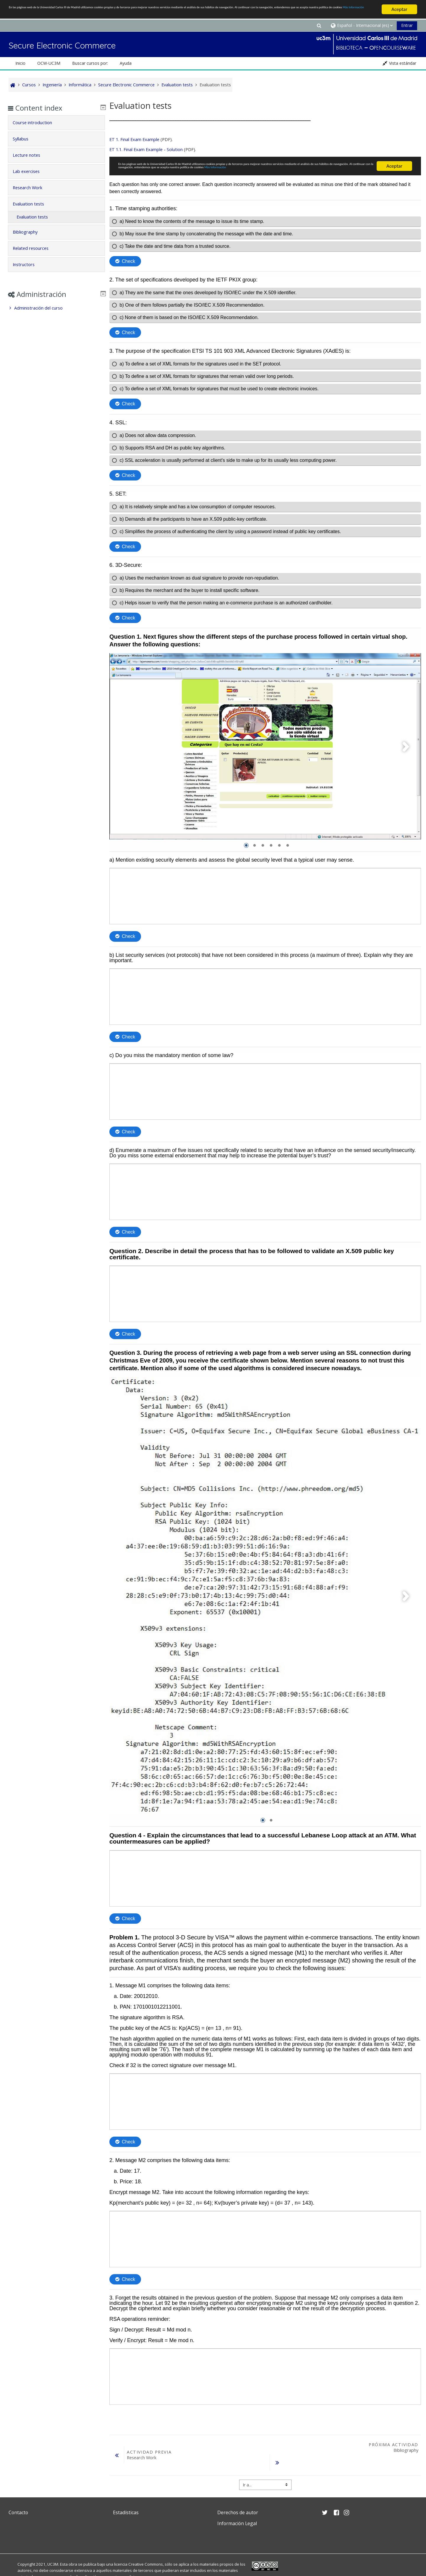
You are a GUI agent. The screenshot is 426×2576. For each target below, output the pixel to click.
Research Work (32, 187)
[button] (319, 25)
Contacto (18, 2510)
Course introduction (36, 122)
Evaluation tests (32, 204)
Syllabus (25, 139)
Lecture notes (31, 155)
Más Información (202, 15)
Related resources (35, 248)
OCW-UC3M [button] (48, 63)
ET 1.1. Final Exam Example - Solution (145, 149)
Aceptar (399, 9)
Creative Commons (145, 2562)
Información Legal (237, 2521)
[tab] (56, 123)
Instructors (28, 264)
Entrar (407, 25)
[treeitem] (56, 308)
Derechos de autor (237, 2510)
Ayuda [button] (126, 63)
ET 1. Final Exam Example (133, 139)
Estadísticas (126, 2510)
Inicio (20, 63)
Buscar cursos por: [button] (90, 63)
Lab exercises (30, 171)
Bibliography (29, 232)
